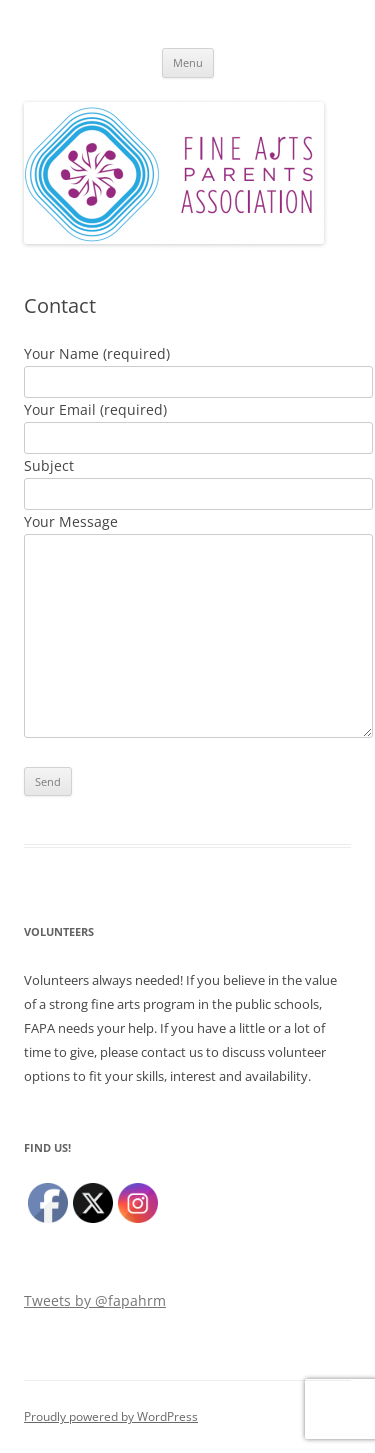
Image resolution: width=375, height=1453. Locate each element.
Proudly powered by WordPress (111, 1416)
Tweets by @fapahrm (95, 1300)
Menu (188, 62)
